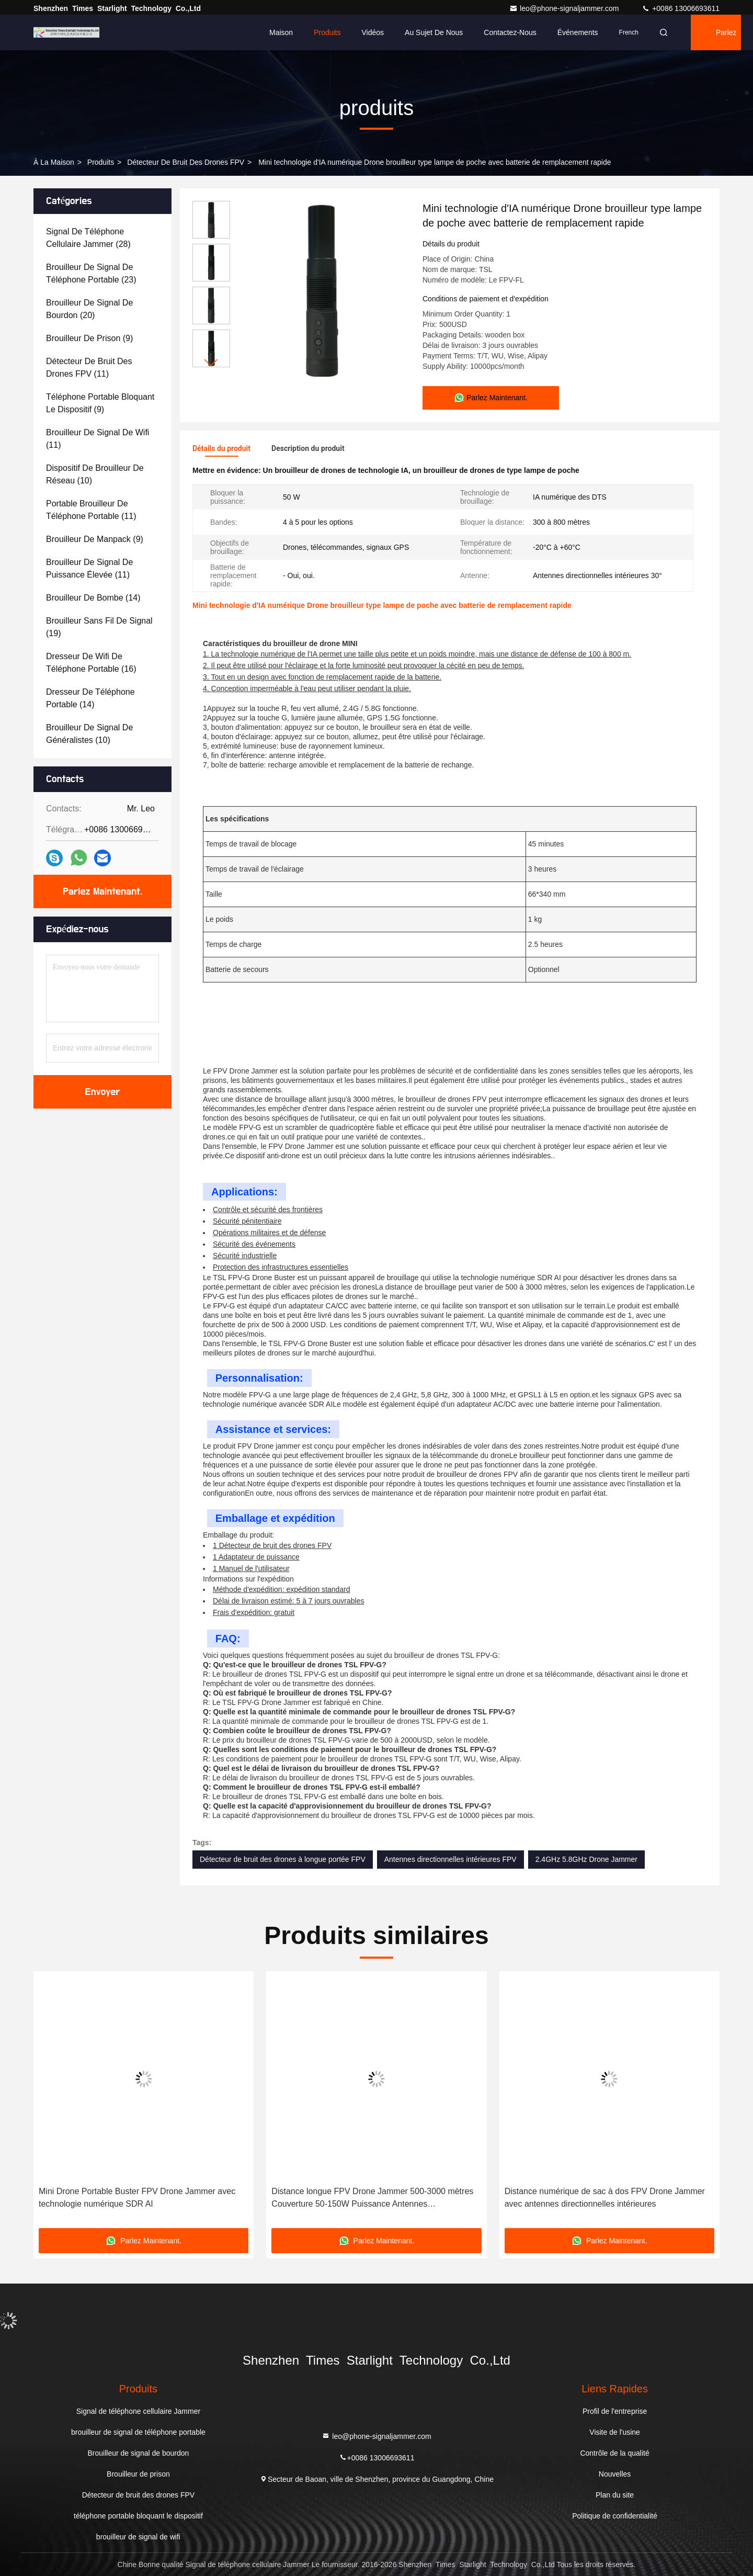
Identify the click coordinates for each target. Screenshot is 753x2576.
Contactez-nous (510, 32)
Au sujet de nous (434, 32)
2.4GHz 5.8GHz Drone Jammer (586, 1859)
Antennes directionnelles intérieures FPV (450, 1859)
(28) (88, 237)
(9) (89, 338)
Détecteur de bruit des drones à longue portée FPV (283, 1859)
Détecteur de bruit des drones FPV (185, 162)
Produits (327, 32)
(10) (95, 474)
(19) (99, 627)
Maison (281, 32)
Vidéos (373, 32)
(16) (91, 662)
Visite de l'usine (614, 2432)
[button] (211, 363)
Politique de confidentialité (614, 2516)
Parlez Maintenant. (728, 39)
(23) (91, 273)
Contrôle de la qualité (614, 2453)
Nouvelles (615, 2474)
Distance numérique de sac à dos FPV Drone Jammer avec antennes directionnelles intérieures (605, 2197)
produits (100, 162)
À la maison (53, 162)
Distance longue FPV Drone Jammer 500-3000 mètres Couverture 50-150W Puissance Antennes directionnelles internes (372, 2198)
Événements (577, 32)
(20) (89, 309)
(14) (93, 597)
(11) (89, 367)
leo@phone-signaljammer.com (565, 8)
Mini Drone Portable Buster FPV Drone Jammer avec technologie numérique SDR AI (137, 2197)
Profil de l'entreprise (615, 2411)
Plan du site (615, 2495)
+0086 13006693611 (681, 8)
